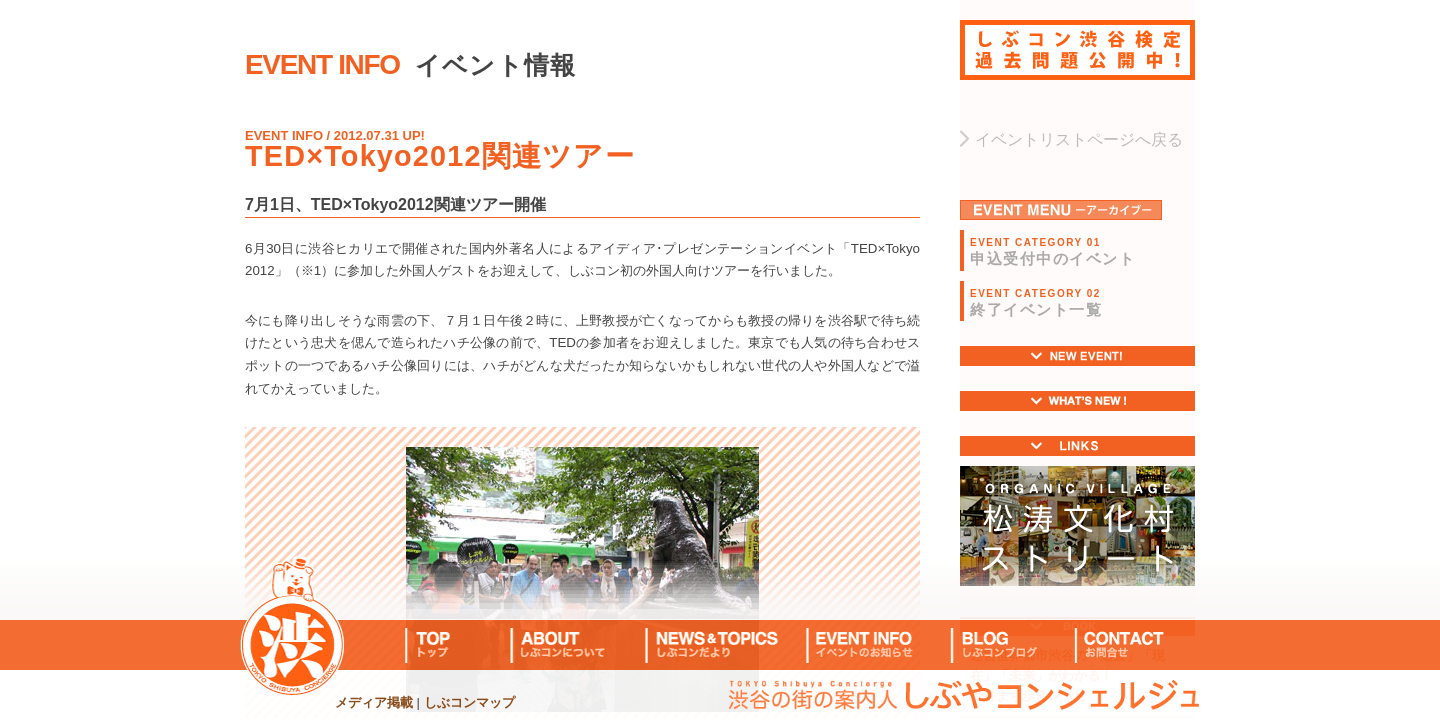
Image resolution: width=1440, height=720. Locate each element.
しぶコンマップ (469, 702)
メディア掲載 (374, 702)
